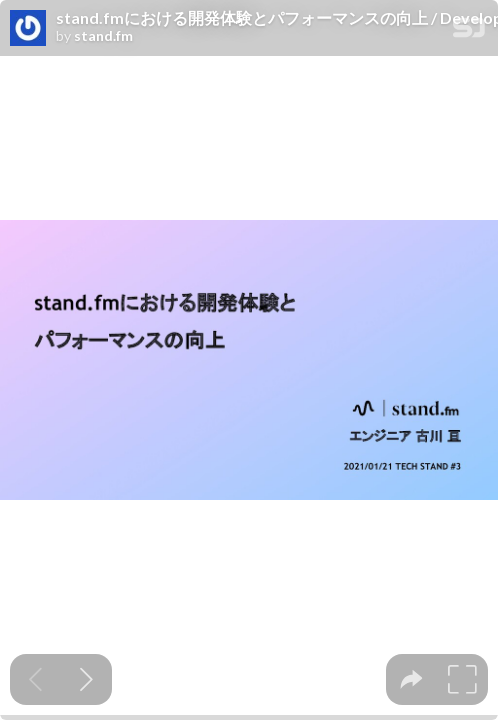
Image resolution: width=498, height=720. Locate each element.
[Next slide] (86, 679)
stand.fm (103, 36)
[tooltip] (411, 679)
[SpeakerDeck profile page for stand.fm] (28, 29)
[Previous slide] (35, 679)
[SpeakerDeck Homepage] (469, 31)
